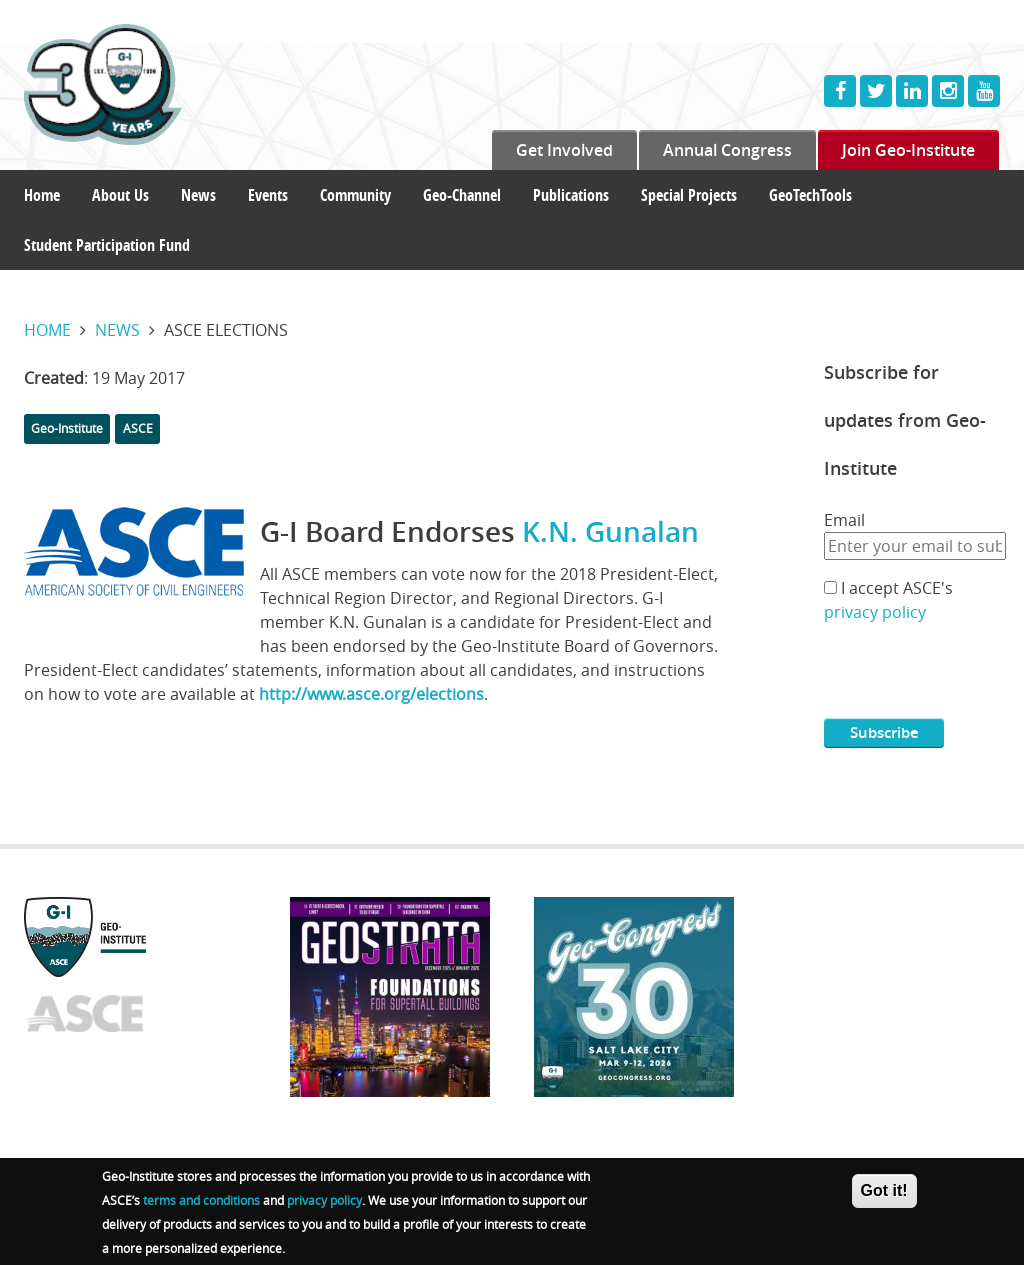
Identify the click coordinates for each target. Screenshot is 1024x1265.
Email (844, 520)
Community (355, 195)
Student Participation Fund (107, 245)
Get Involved (564, 150)
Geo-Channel (462, 195)
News (198, 195)
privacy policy (875, 612)
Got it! (884, 1190)
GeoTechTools (810, 195)
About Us (120, 195)
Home (42, 195)
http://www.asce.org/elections (371, 694)
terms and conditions (201, 1200)
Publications (571, 195)
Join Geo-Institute (908, 150)
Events (268, 195)
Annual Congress (727, 150)
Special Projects (689, 195)
